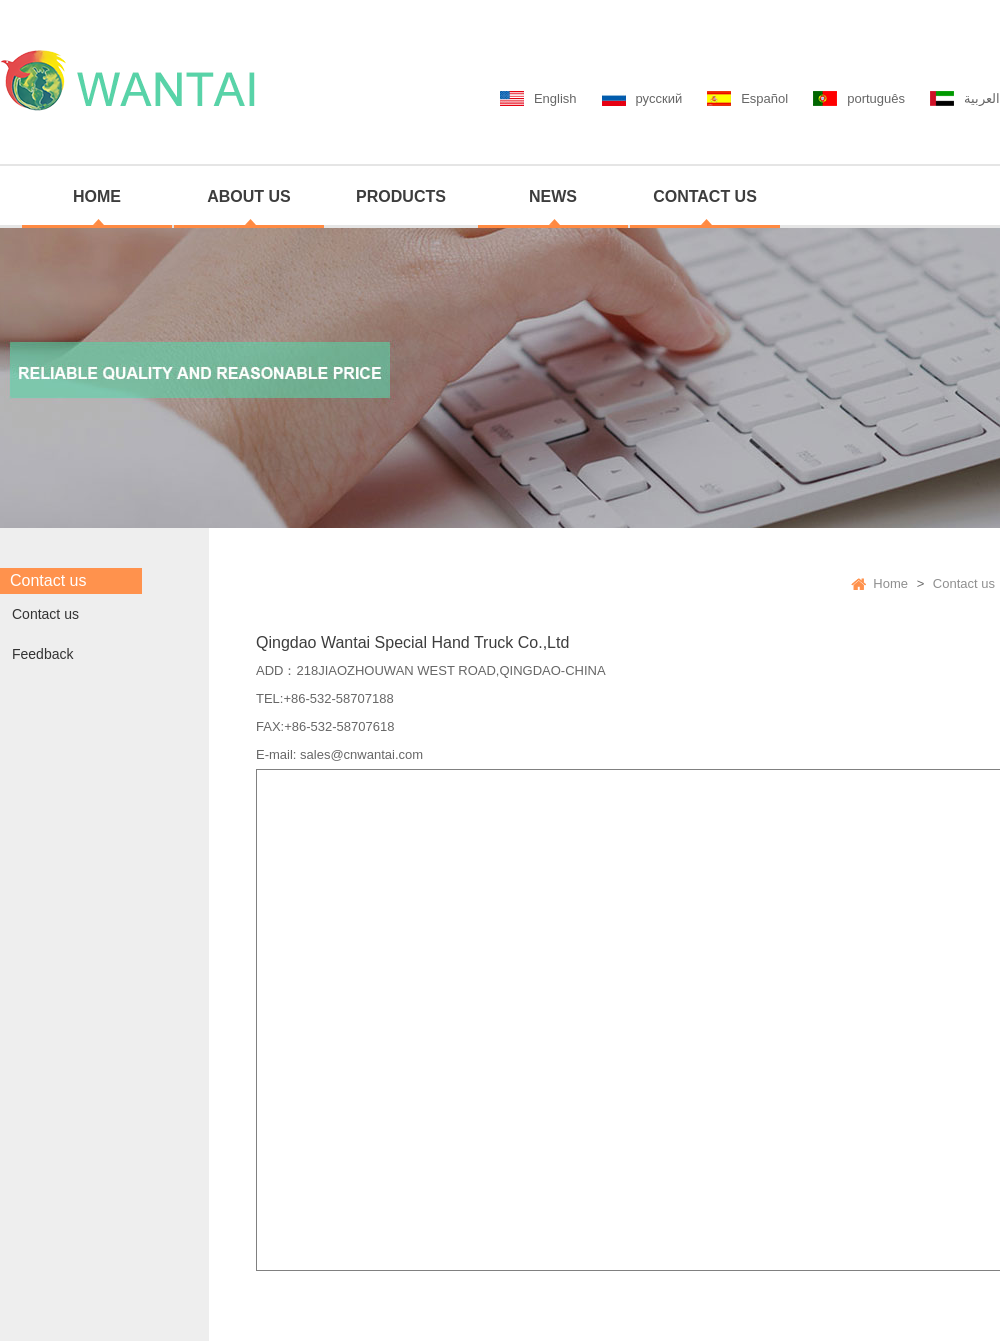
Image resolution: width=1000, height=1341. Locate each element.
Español (764, 98)
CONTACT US (705, 196)
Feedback (42, 654)
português (876, 98)
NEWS (553, 196)
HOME (97, 196)
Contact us (45, 614)
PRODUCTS (401, 196)
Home (890, 583)
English (555, 98)
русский (659, 98)
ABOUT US (249, 196)
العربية (982, 98)
